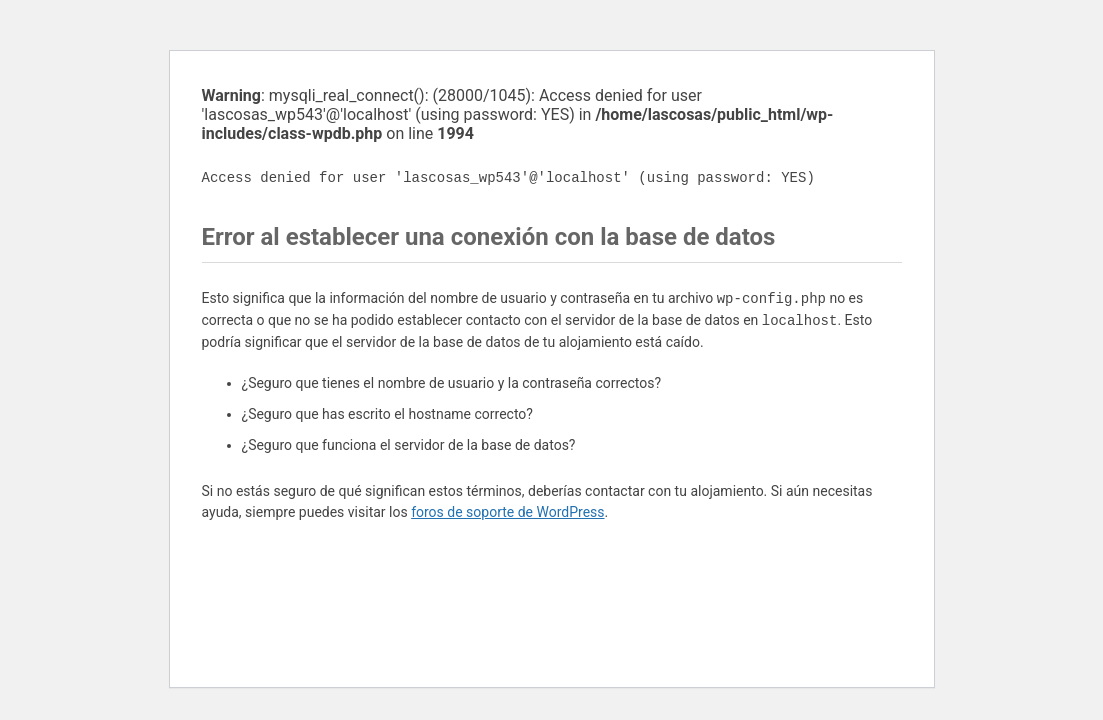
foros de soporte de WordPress (507, 512)
